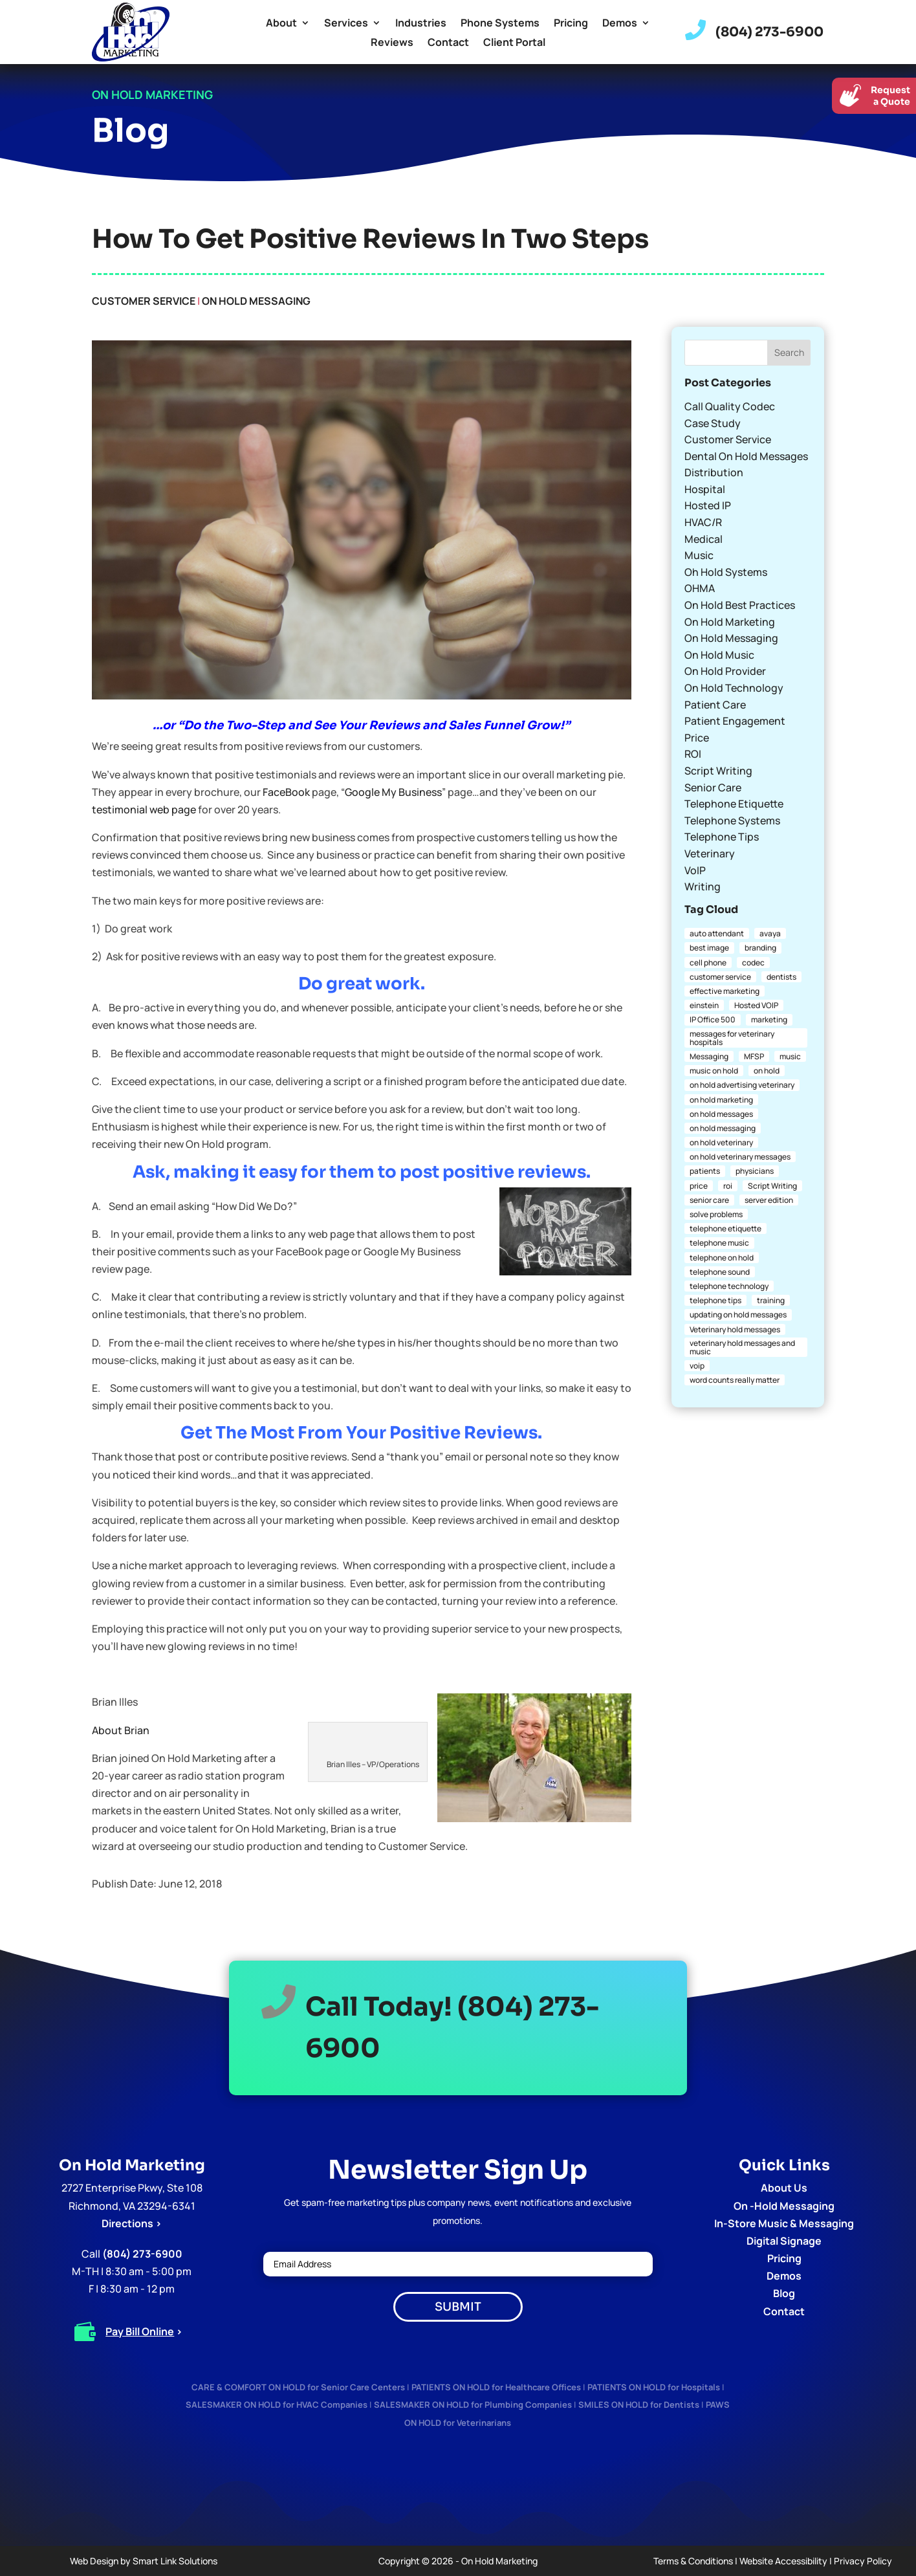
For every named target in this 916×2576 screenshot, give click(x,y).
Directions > (132, 2223)
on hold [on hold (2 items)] (767, 1070)
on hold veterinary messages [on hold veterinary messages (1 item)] (740, 1156)
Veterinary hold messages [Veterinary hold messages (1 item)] (735, 1329)
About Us (784, 2188)
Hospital (704, 489)
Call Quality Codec (729, 406)
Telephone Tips (721, 837)
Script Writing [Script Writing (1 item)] (772, 1185)
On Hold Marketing (729, 622)
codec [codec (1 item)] (753, 962)
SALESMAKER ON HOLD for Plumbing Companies (473, 2404)
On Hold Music (719, 655)
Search (789, 352)
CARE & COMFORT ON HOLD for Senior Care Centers (298, 2387)
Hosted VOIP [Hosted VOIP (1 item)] (756, 1005)
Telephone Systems (732, 820)
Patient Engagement (734, 721)
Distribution (713, 472)
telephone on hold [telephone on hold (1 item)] (722, 1257)
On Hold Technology (733, 688)
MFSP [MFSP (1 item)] (754, 1056)
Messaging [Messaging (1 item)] (709, 1056)
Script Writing (718, 771)
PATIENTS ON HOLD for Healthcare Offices (496, 2387)
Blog (784, 2293)
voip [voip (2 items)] (697, 1365)
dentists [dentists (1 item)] (781, 976)
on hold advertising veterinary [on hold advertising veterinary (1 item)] (742, 1084)
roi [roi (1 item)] (727, 1185)
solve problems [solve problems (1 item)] (716, 1214)
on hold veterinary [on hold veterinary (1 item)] (721, 1142)
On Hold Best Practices (739, 605)
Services (346, 24)
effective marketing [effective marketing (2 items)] (724, 990)
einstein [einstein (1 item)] (704, 1005)
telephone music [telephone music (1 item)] (719, 1242)
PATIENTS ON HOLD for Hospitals (653, 2387)
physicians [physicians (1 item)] (755, 1170)
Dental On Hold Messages (746, 456)
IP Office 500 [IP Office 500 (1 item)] (713, 1019)
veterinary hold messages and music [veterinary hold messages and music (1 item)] (742, 1347)
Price (696, 738)
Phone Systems (500, 24)
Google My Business (393, 792)
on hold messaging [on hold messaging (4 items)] (723, 1128)
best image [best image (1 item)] (709, 947)
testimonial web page (144, 809)
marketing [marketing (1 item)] (769, 1019)
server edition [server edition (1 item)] (769, 1199)
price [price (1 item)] (699, 1185)
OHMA (699, 588)
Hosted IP (707, 505)
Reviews (392, 43)
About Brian (120, 1730)
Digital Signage (784, 2241)
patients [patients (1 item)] (705, 1170)
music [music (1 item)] (790, 1056)
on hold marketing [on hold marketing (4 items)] (721, 1099)
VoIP (695, 870)
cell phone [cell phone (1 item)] (708, 962)
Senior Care (712, 787)
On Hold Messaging (256, 301)
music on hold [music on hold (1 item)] (714, 1070)
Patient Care (715, 705)
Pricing (571, 24)
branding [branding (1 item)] (760, 947)
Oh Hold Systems (725, 572)
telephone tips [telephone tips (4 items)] (715, 1300)
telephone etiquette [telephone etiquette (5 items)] (725, 1228)
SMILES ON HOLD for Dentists (638, 2404)
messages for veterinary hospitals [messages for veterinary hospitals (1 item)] (732, 1038)
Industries (420, 24)
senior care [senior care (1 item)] (709, 1199)
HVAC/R (703, 522)
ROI (692, 754)
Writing (702, 886)
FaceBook (286, 792)
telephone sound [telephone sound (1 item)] (720, 1271)
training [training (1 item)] (771, 1300)
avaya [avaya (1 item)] (770, 933)
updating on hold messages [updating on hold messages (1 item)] (738, 1314)
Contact (448, 43)
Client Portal (514, 43)
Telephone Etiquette (733, 804)
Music (699, 555)
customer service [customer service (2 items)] (720, 976)
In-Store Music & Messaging (784, 2223)
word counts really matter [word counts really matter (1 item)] (735, 1379)
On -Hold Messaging (784, 2206)
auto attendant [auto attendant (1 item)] (717, 933)
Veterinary (709, 853)
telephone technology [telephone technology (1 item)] (729, 1286)
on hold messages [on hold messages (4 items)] (721, 1113)
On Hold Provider (725, 671)
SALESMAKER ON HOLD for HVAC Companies (276, 2404)
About (281, 24)
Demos (619, 24)
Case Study (712, 423)
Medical (703, 539)
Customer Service (143, 301)
